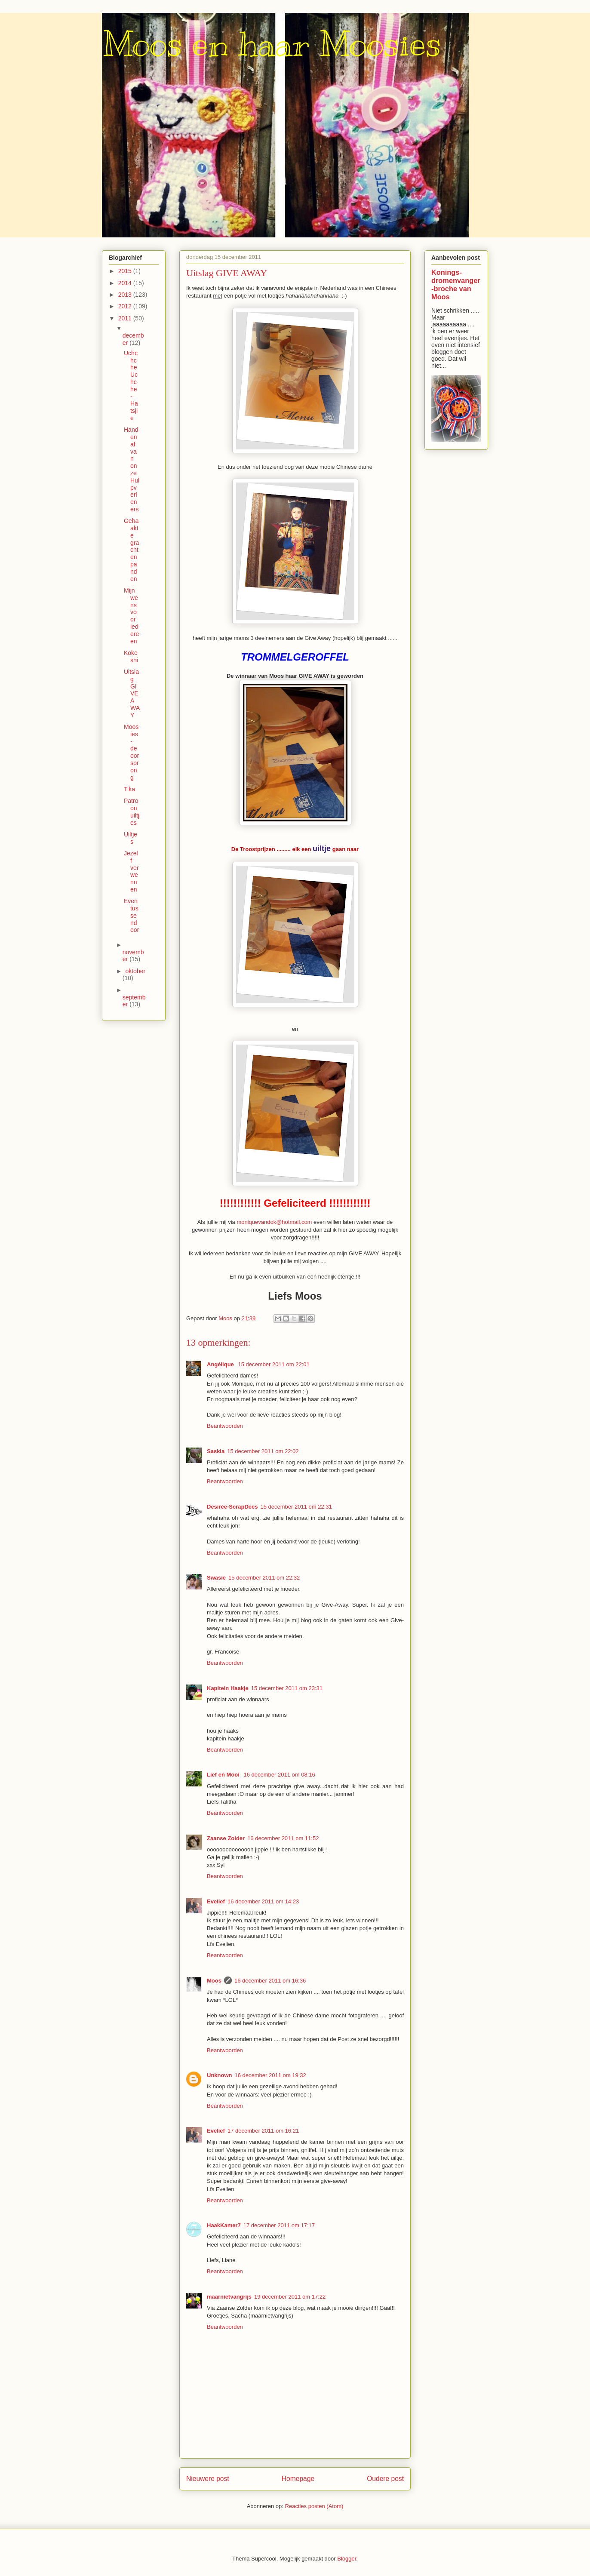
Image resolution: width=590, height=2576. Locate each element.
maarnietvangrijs (229, 2296)
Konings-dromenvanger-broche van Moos (455, 284)
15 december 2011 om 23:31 (287, 1688)
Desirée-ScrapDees (232, 1506)
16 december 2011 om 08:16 (279, 1774)
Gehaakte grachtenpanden (131, 549)
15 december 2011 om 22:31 (296, 1506)
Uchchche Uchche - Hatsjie (131, 385)
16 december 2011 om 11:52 (283, 1838)
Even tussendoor (131, 915)
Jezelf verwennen (131, 871)
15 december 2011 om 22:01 (273, 1364)
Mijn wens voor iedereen (131, 616)
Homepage (298, 2478)
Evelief (216, 1901)
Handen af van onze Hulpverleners (131, 469)
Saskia (215, 1451)
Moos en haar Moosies (271, 44)
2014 (125, 283)
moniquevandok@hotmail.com (274, 1222)
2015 (125, 270)
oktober (135, 971)
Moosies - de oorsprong (131, 752)
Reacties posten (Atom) (314, 2506)
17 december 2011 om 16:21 (263, 2130)
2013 (125, 294)
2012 (125, 306)
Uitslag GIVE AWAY (132, 693)
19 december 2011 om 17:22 (290, 2296)
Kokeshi (131, 656)
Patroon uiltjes (131, 811)
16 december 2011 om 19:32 (270, 2075)
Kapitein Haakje (228, 1688)
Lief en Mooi (224, 1774)
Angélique (221, 1364)
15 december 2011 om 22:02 (262, 1451)
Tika (129, 789)
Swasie (216, 1577)
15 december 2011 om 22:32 (264, 1577)
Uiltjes (130, 838)
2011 (125, 318)
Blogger (346, 2558)
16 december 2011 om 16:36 (270, 1980)
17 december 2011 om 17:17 (279, 2225)
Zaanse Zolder (226, 1838)
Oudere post (385, 2478)
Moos (214, 1980)
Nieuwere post (207, 2478)
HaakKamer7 (224, 2225)
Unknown (219, 2075)
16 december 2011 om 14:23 (263, 1901)
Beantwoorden (225, 1426)
